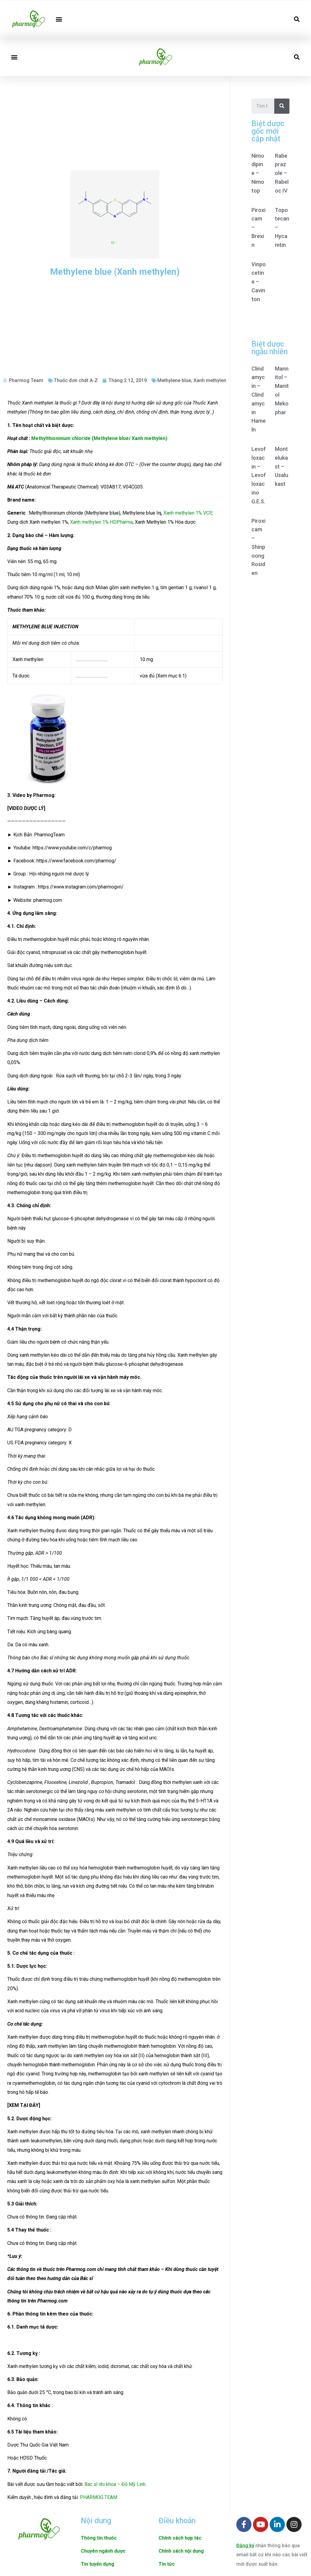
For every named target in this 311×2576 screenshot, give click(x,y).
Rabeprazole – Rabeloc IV (282, 173)
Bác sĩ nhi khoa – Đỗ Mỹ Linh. (115, 2484)
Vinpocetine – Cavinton (258, 281)
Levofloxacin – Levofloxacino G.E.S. (258, 475)
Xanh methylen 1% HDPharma (101, 522)
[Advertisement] (115, 121)
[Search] (281, 106)
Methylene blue (174, 380)
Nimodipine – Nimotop (257, 173)
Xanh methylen (209, 380)
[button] (59, 19)
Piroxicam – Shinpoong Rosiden (258, 547)
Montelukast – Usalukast (281, 466)
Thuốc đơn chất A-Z (76, 380)
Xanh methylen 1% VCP (187, 513)
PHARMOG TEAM (98, 2497)
